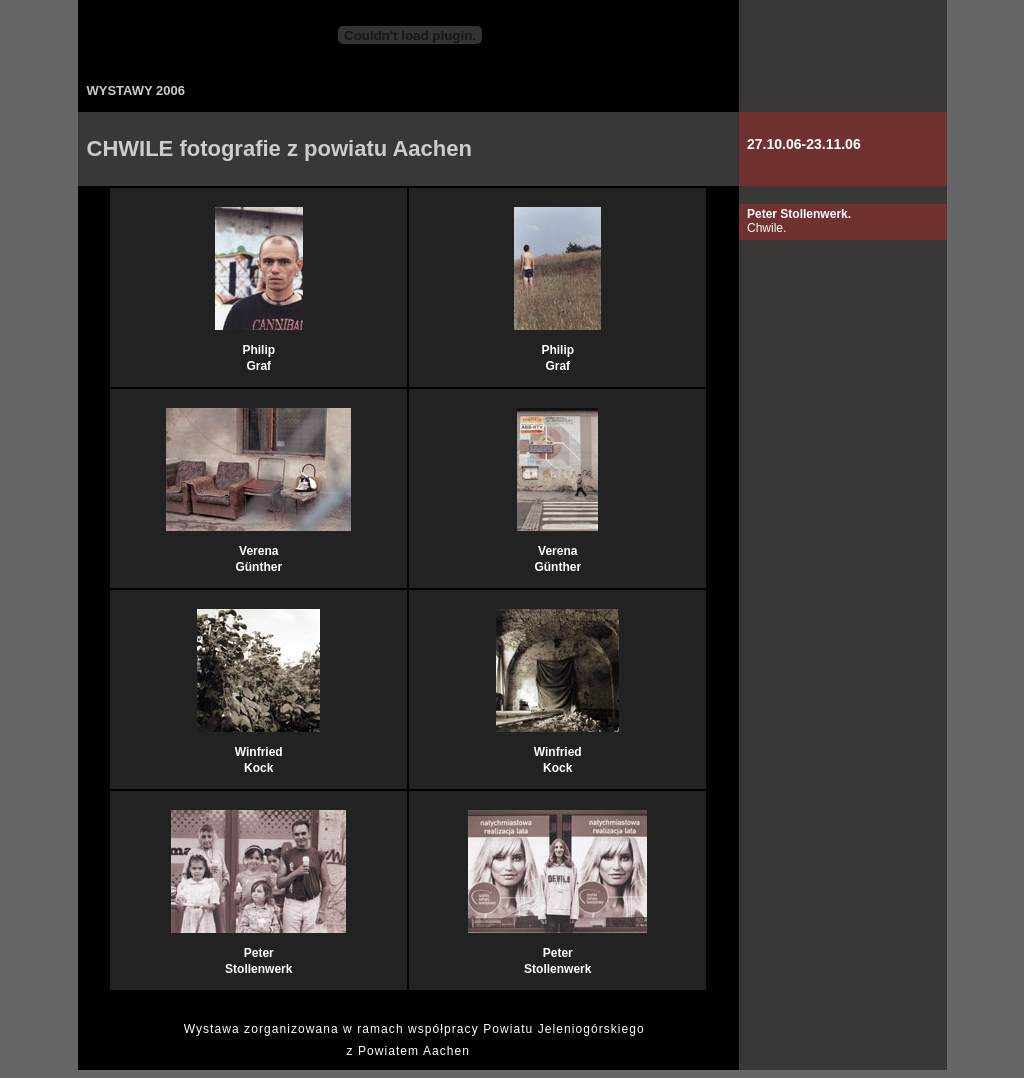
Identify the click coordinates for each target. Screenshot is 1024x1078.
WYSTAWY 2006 (136, 90)
